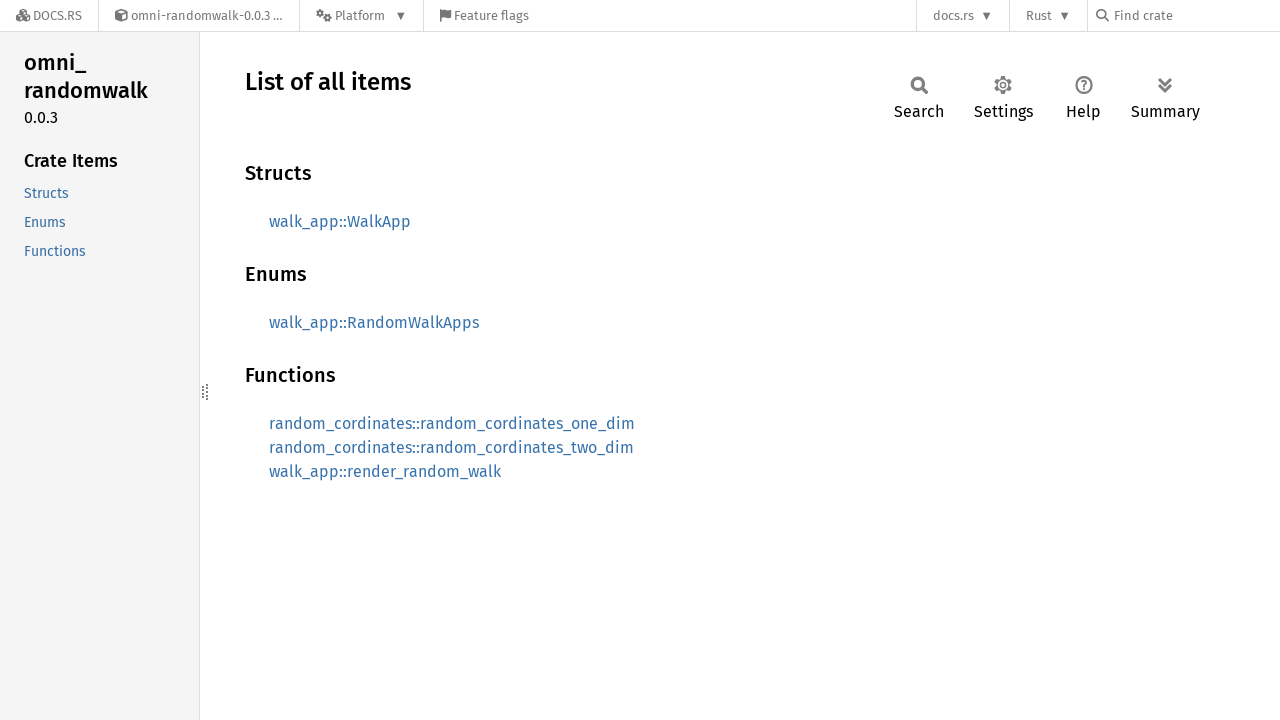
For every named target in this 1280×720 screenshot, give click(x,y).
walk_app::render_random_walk (385, 471)
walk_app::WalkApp (340, 221)
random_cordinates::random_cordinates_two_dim (451, 447)
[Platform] (361, 15)
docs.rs (953, 15)
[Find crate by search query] (1196, 15)
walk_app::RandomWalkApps (374, 322)
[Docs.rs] (49, 15)
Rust (1039, 15)
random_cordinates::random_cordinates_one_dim (452, 423)
